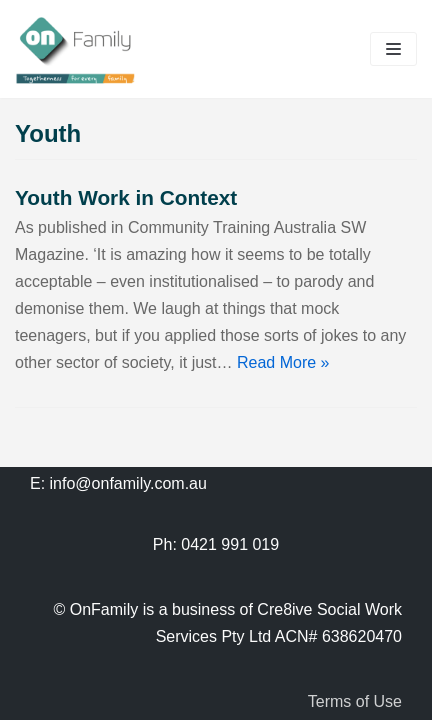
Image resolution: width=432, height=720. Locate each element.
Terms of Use (355, 701)
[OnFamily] (75, 49)
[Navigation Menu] (393, 49)
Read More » (283, 362)
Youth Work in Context (126, 197)
